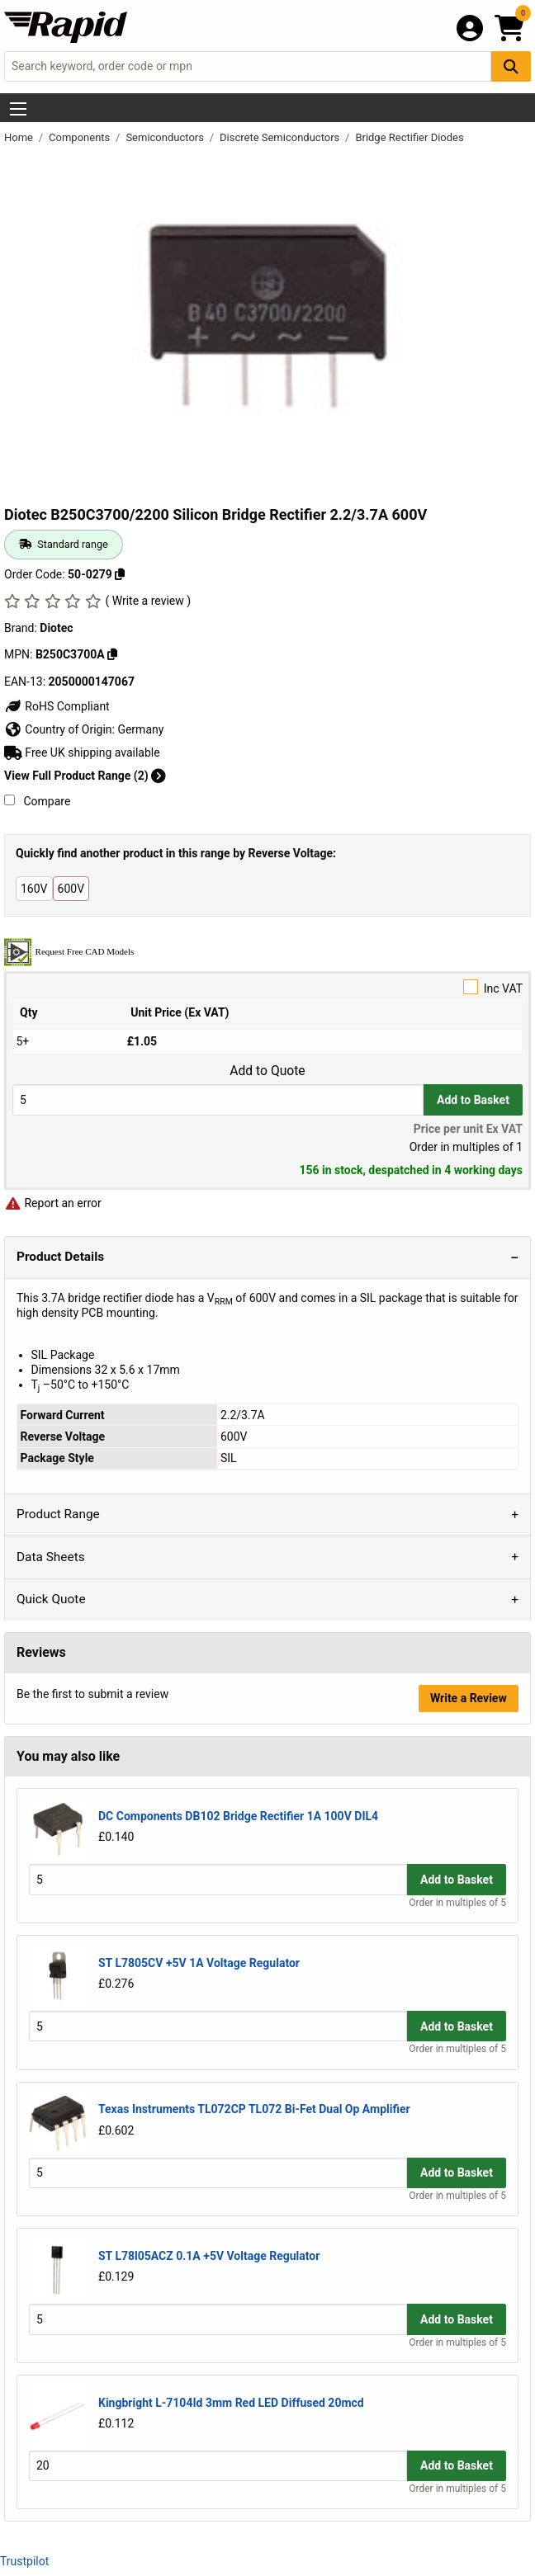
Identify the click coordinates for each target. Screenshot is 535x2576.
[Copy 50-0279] (120, 574)
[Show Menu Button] (18, 109)
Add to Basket (473, 1099)
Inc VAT (267, 987)
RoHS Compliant (57, 706)
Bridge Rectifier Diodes (409, 137)
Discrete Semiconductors (281, 137)
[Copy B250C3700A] (112, 654)
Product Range (58, 1514)
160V (34, 888)
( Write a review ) (148, 600)
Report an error (53, 1203)
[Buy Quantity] (218, 1099)
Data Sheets (51, 1557)
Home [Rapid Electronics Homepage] (20, 137)
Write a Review (468, 1698)
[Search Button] (511, 66)
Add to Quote (267, 1071)
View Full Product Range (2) (85, 775)
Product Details (60, 1256)
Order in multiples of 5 (457, 1902)
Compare (37, 801)
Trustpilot (24, 2561)
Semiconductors (165, 137)
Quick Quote (51, 1599)
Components (80, 137)
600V (71, 888)
